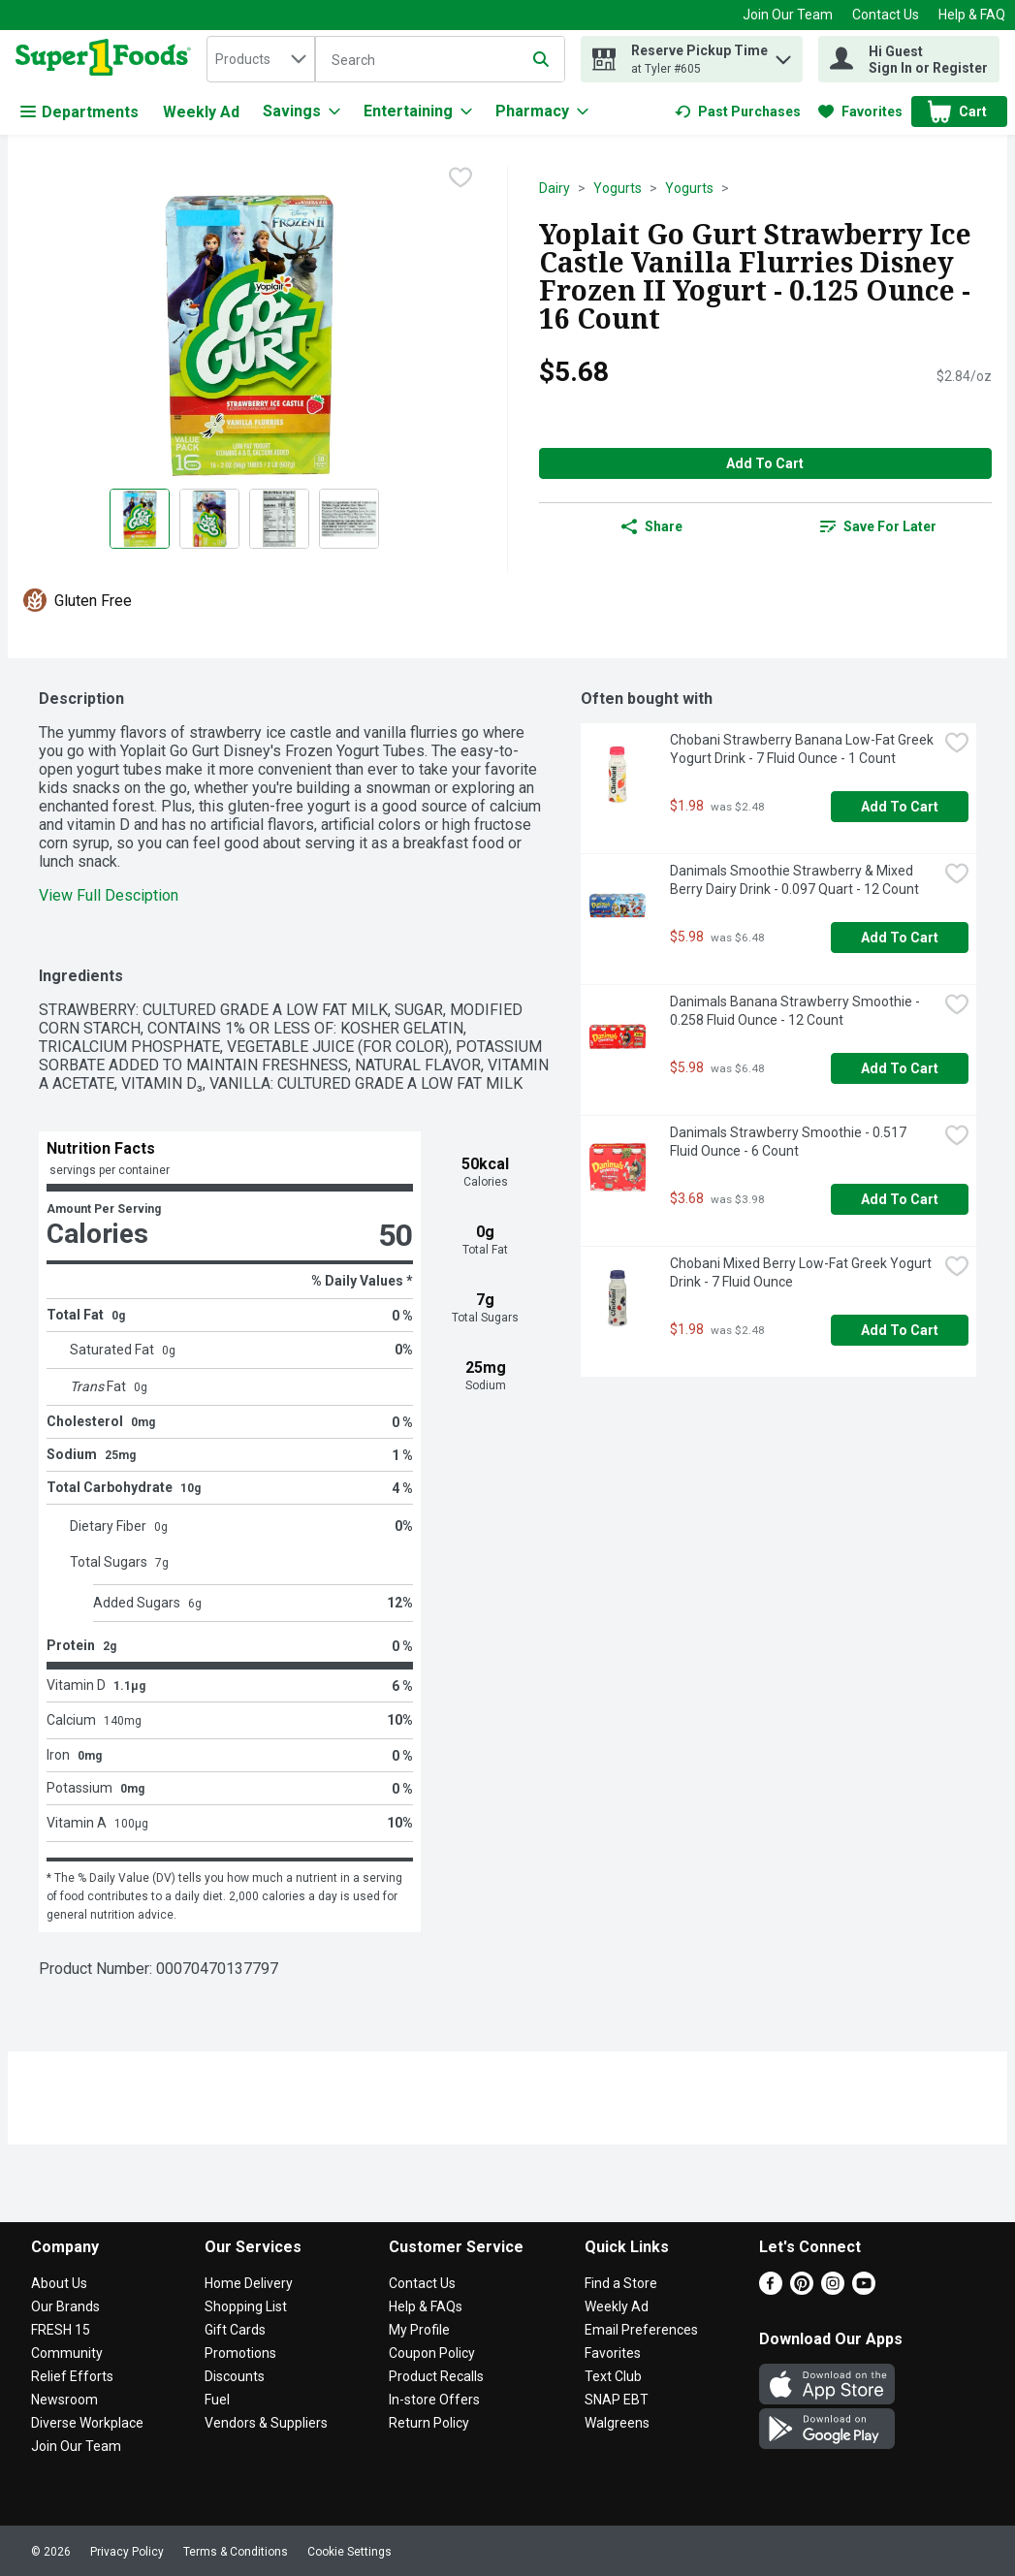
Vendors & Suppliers (266, 2423)
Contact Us (885, 14)
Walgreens (617, 2423)
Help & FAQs (425, 2306)
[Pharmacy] (541, 111)
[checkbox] (460, 179)
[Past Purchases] (737, 111)
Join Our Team (788, 14)
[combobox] (260, 59)
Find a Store (621, 2283)
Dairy (554, 188)
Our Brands (65, 2306)
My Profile (419, 2329)
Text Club (613, 2376)
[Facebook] (770, 2289)
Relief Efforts (72, 2376)
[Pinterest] (801, 2289)
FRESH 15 (60, 2329)
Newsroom (64, 2399)
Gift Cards (235, 2329)
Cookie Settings (349, 2552)
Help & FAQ (971, 14)
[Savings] (301, 111)
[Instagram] (832, 2289)
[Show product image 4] (349, 519)
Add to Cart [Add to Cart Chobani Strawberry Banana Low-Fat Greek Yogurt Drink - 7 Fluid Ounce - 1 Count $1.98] (899, 806)
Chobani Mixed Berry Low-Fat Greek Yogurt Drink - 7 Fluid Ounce (802, 1272)
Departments (79, 112)
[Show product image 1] (140, 519)
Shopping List (246, 2306)
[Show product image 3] (279, 519)
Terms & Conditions (235, 2552)
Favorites (613, 2353)
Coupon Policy (432, 2353)
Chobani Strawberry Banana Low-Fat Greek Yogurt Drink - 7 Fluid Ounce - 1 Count (803, 749)
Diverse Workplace (87, 2423)
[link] (737, 111)
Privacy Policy (127, 2552)
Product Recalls (436, 2376)
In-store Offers (434, 2399)
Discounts (235, 2376)
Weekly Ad (201, 112)
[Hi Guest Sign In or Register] (908, 59)
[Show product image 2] (209, 519)
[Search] (440, 60)
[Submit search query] (540, 59)
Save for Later (878, 526)
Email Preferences (641, 2329)
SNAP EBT (617, 2399)
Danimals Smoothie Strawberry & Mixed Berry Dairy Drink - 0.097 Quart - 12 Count (794, 880)
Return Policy (429, 2423)
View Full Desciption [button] (108, 895)
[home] (107, 59)
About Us (59, 2283)
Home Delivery (249, 2283)
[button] (783, 54)
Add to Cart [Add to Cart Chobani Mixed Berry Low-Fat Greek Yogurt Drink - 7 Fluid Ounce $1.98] (899, 1330)
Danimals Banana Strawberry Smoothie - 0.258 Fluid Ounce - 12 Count (796, 1011)
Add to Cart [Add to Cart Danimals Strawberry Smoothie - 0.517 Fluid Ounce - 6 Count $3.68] (899, 1199)
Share (651, 526)
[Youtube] (863, 2289)
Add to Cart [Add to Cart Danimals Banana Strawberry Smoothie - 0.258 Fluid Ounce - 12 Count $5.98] (899, 1068)
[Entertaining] (418, 111)
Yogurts (617, 188)
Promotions (240, 2353)
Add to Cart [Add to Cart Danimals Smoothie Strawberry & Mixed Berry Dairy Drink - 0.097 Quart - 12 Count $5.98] (899, 937)
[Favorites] (860, 111)
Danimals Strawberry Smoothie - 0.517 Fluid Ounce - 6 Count (789, 1142)
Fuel (217, 2399)
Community (67, 2353)
